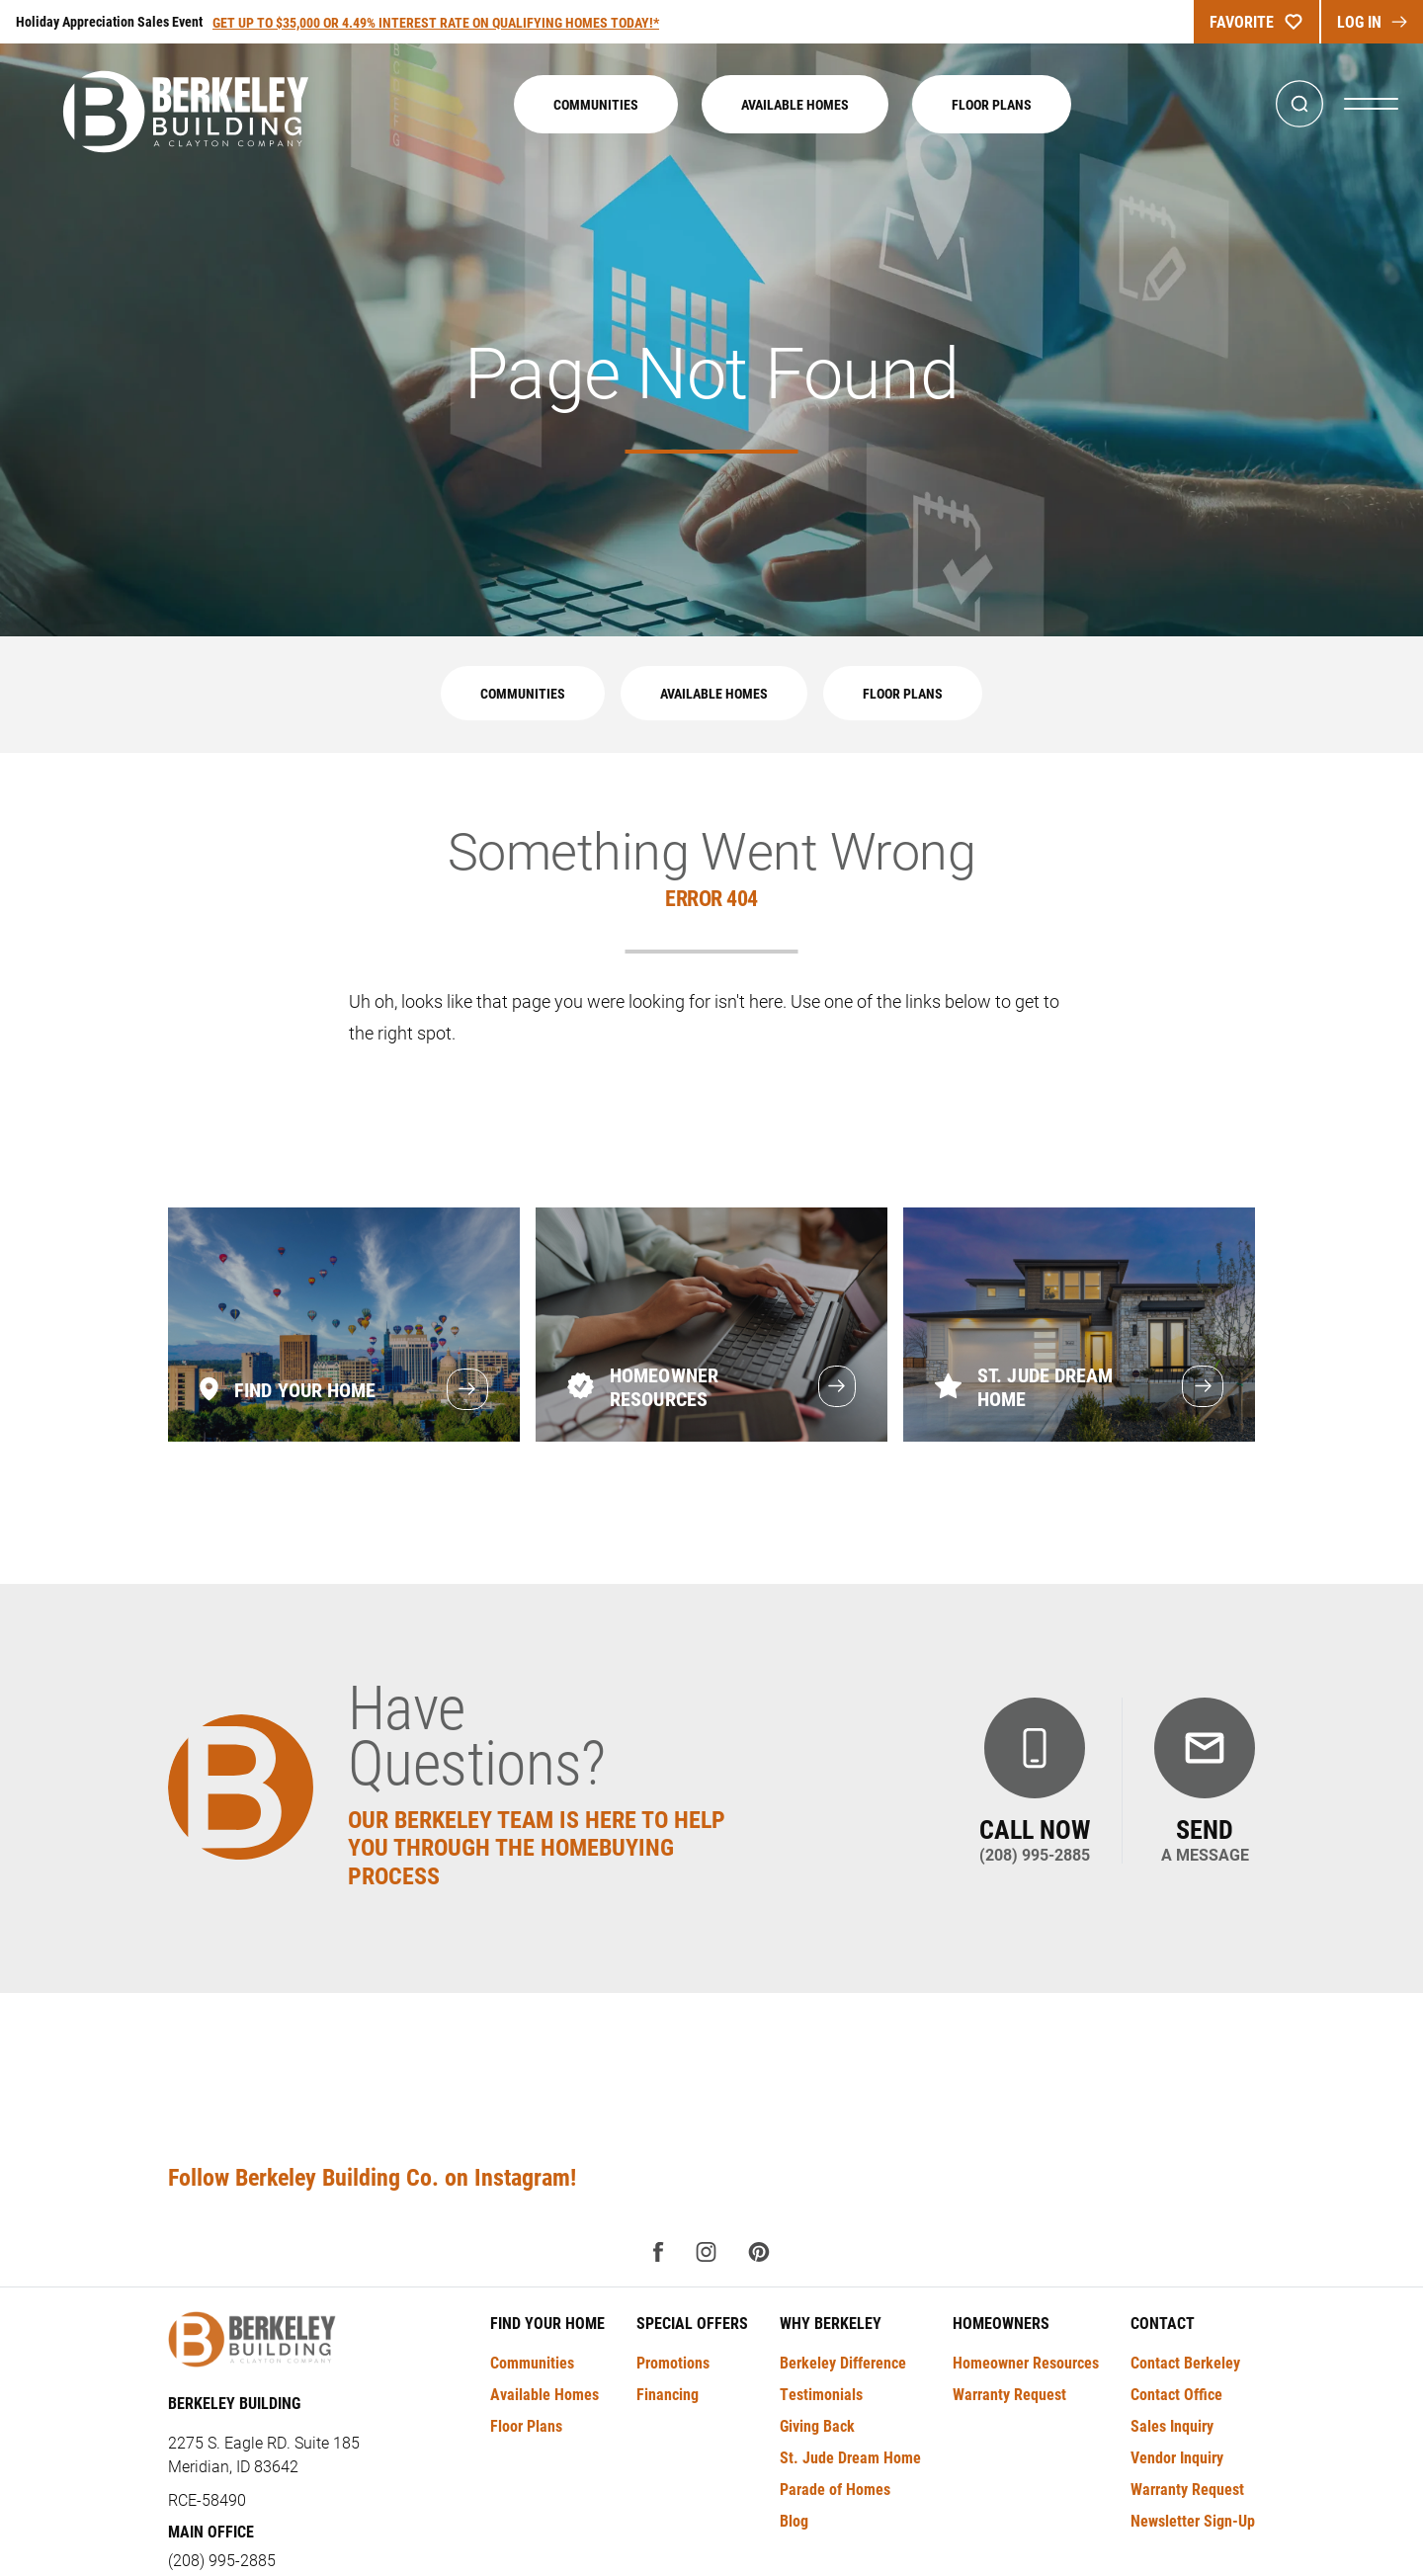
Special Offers (692, 2322)
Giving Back (817, 2425)
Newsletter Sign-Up (1192, 2520)
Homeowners (1001, 2322)
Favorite (1256, 22)
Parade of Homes (835, 2488)
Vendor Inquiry (1176, 2457)
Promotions (673, 2362)
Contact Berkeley (1185, 2362)
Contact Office (1176, 2393)
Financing (667, 2393)
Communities (595, 104)
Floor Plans (992, 104)
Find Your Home (547, 2322)
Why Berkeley (830, 2322)
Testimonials (821, 2393)
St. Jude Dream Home (850, 2457)
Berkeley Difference (843, 2362)
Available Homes (795, 104)
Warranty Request (1009, 2393)
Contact (1162, 2322)
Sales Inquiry (1172, 2425)
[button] (1299, 104)
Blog (794, 2520)
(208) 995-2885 (222, 2559)
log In (1372, 22)
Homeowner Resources (1026, 2362)
